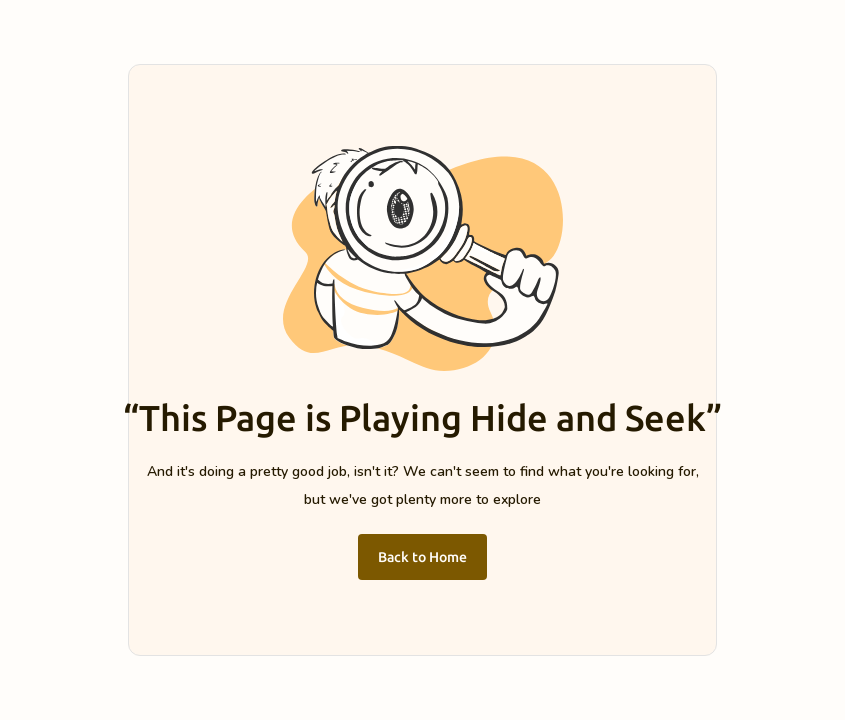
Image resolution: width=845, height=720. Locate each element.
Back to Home (422, 557)
